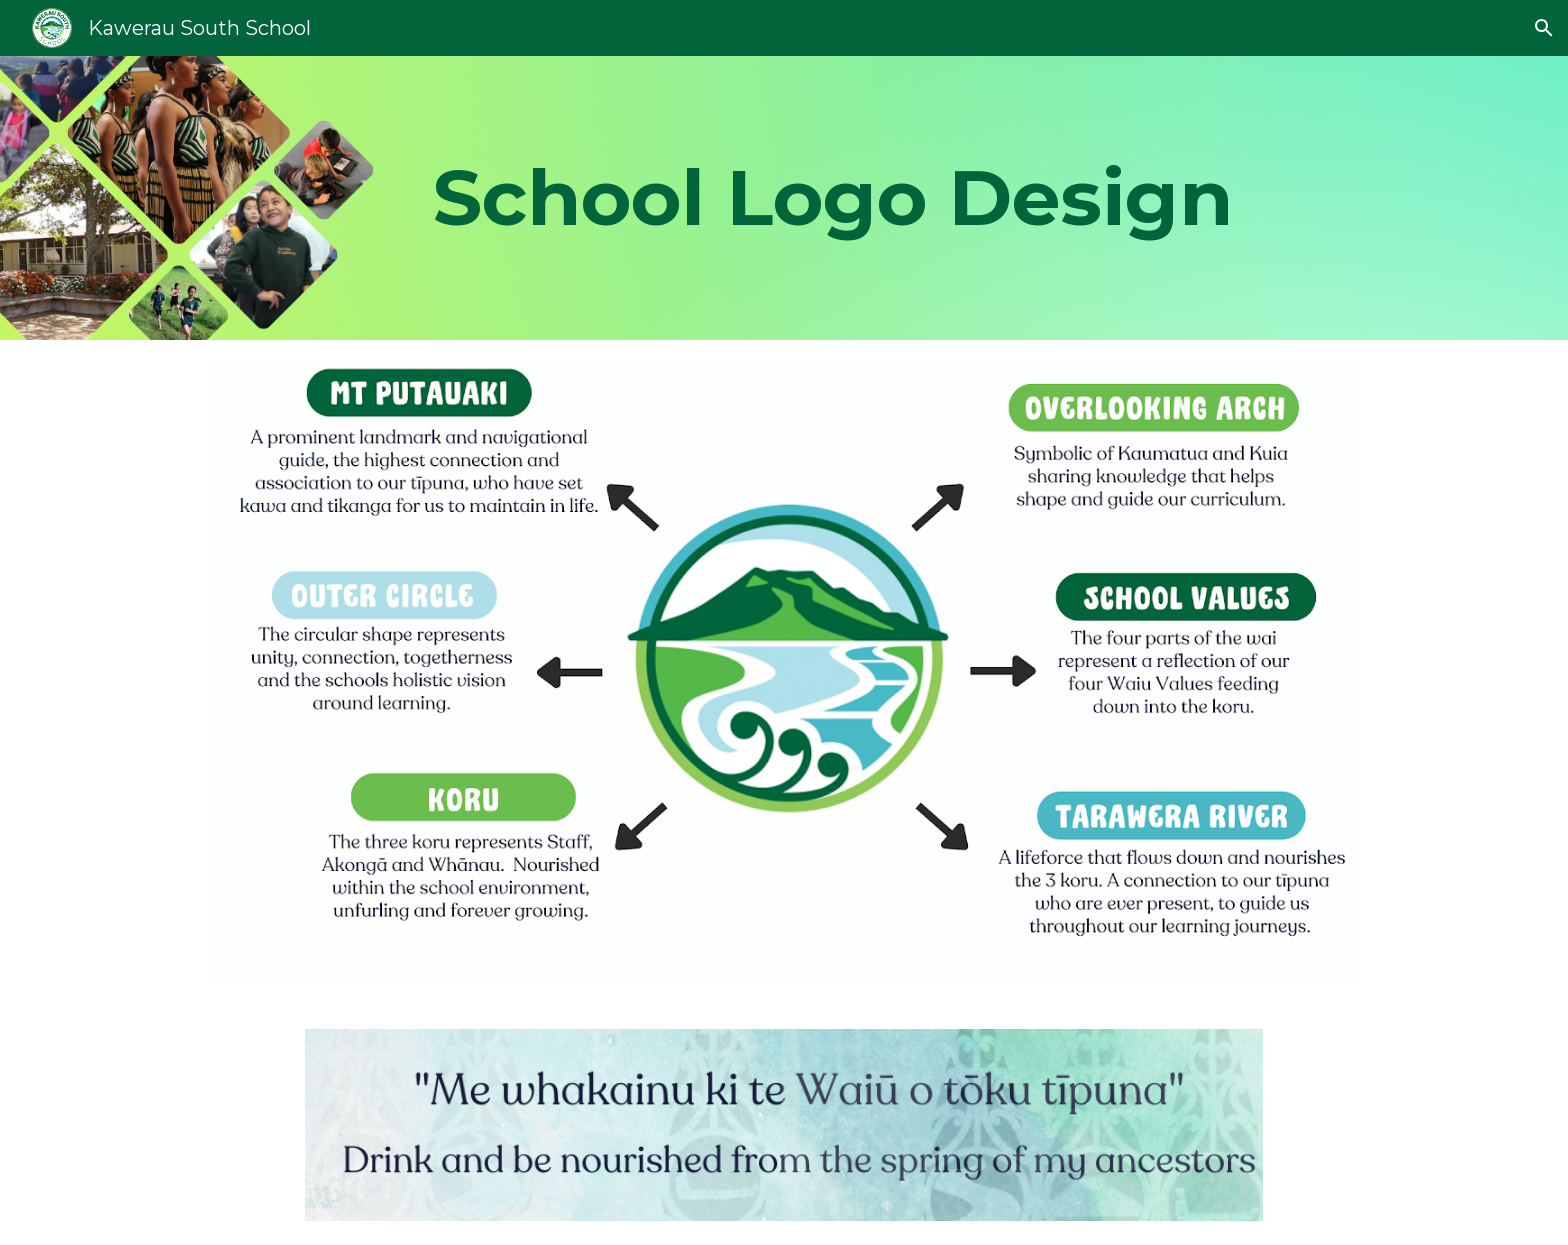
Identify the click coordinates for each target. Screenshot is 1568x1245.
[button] (1544, 28)
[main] (833, 198)
